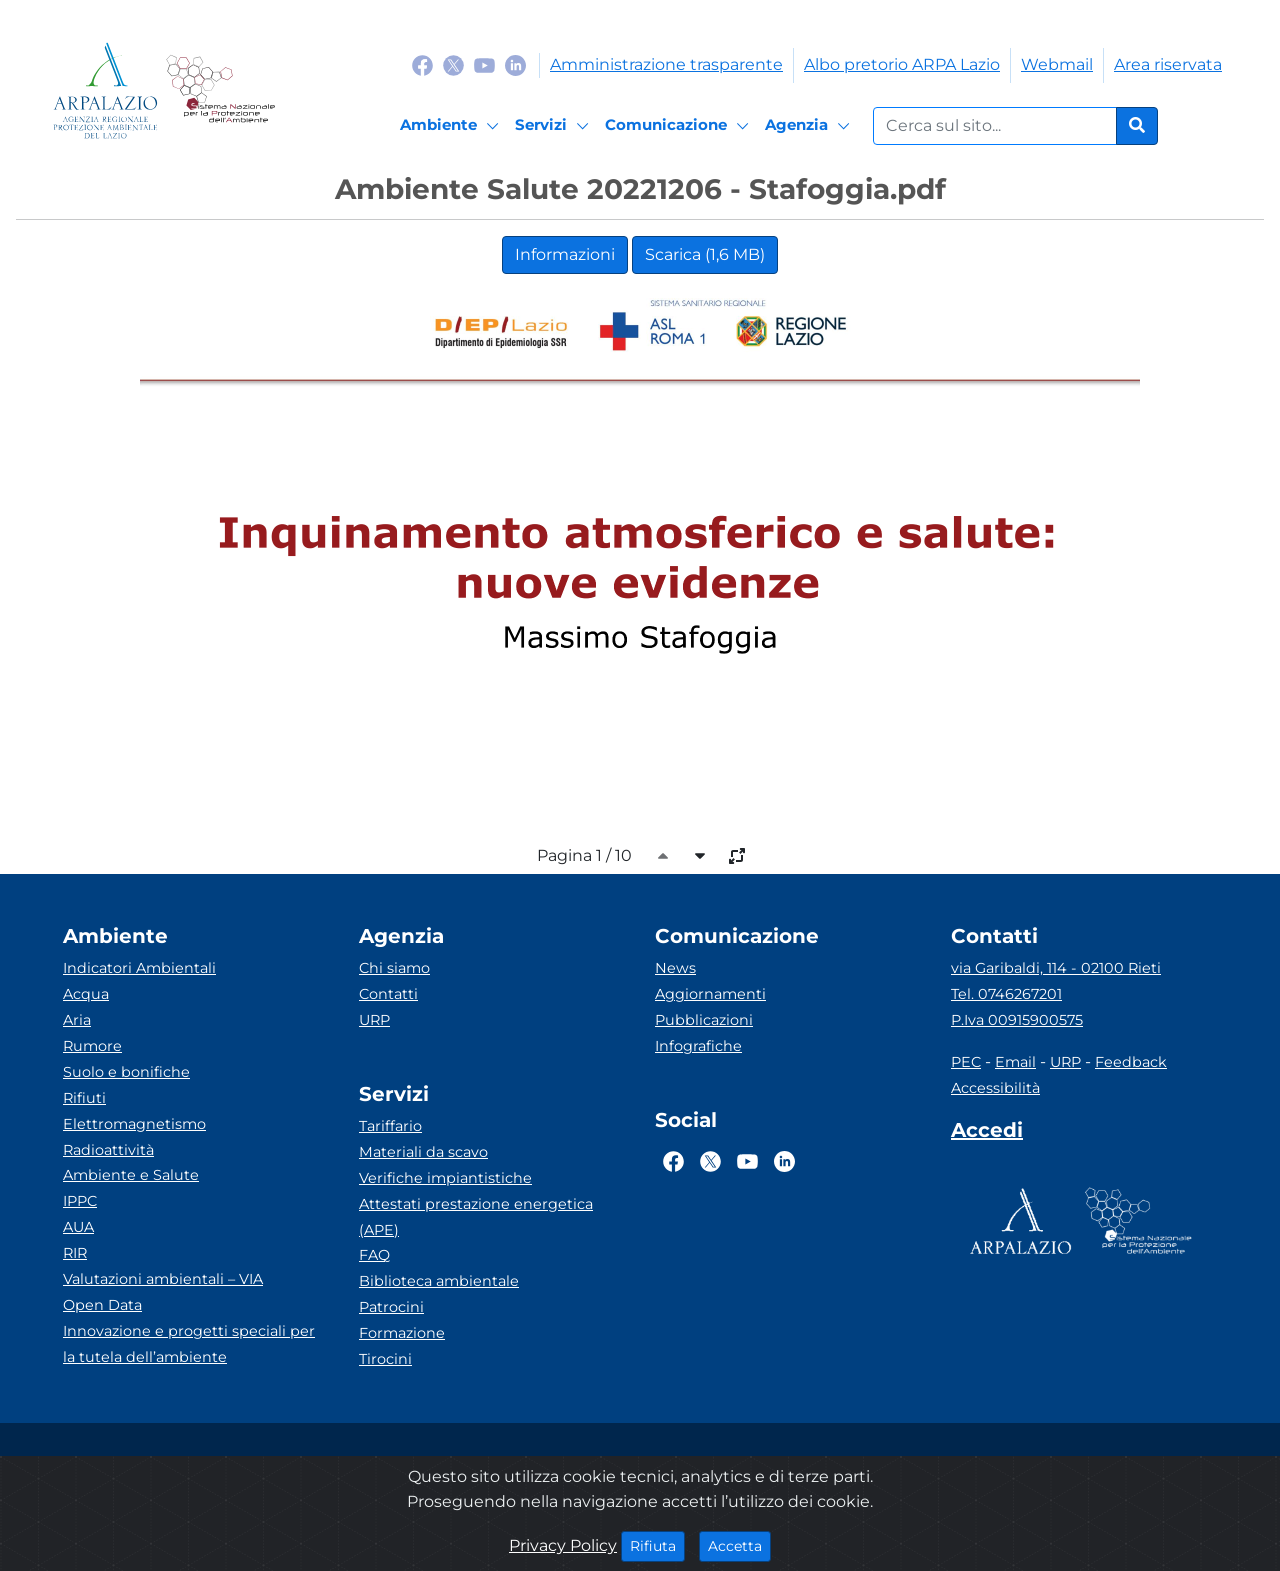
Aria (77, 1020)
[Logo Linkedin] (515, 64)
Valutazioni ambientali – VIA (163, 1279)
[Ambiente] (452, 126)
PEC (966, 1062)
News (675, 968)
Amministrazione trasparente (666, 64)
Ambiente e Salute (131, 1175)
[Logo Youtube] (484, 64)
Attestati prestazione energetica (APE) (476, 1217)
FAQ (374, 1255)
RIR (75, 1253)
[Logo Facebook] (422, 64)
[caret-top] (663, 856)
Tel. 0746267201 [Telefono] (1006, 994)
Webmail (1057, 64)
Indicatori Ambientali (139, 968)
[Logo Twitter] (453, 64)
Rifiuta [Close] (657, 1545)
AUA (78, 1227)
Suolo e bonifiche (126, 1072)
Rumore (92, 1046)
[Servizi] (555, 126)
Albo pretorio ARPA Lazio (902, 64)
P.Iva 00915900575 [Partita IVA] (1017, 1020)
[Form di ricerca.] (995, 126)
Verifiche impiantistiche (445, 1178)
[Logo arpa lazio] (105, 90)
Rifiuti (84, 1098)
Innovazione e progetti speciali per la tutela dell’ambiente (189, 1344)
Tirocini (385, 1359)
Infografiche (698, 1046)
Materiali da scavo (423, 1152)
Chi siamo (394, 968)
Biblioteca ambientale (439, 1281)
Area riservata (1168, 64)
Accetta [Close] (739, 1545)
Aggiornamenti (710, 994)
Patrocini (391, 1307)
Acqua (86, 994)
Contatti (388, 994)
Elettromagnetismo (134, 1124)
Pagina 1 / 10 (584, 855)
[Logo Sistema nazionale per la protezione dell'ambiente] (220, 90)
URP (374, 1020)
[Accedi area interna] (987, 1134)
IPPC (80, 1201)
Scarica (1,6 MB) (705, 254)
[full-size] (737, 856)
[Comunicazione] (680, 126)
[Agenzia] (810, 126)
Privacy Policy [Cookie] (563, 1545)
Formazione (402, 1333)
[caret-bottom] (700, 856)
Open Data (102, 1305)
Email (1015, 1062)
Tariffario (390, 1126)
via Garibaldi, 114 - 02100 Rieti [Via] (1056, 968)
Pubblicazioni (704, 1020)
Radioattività (108, 1150)
